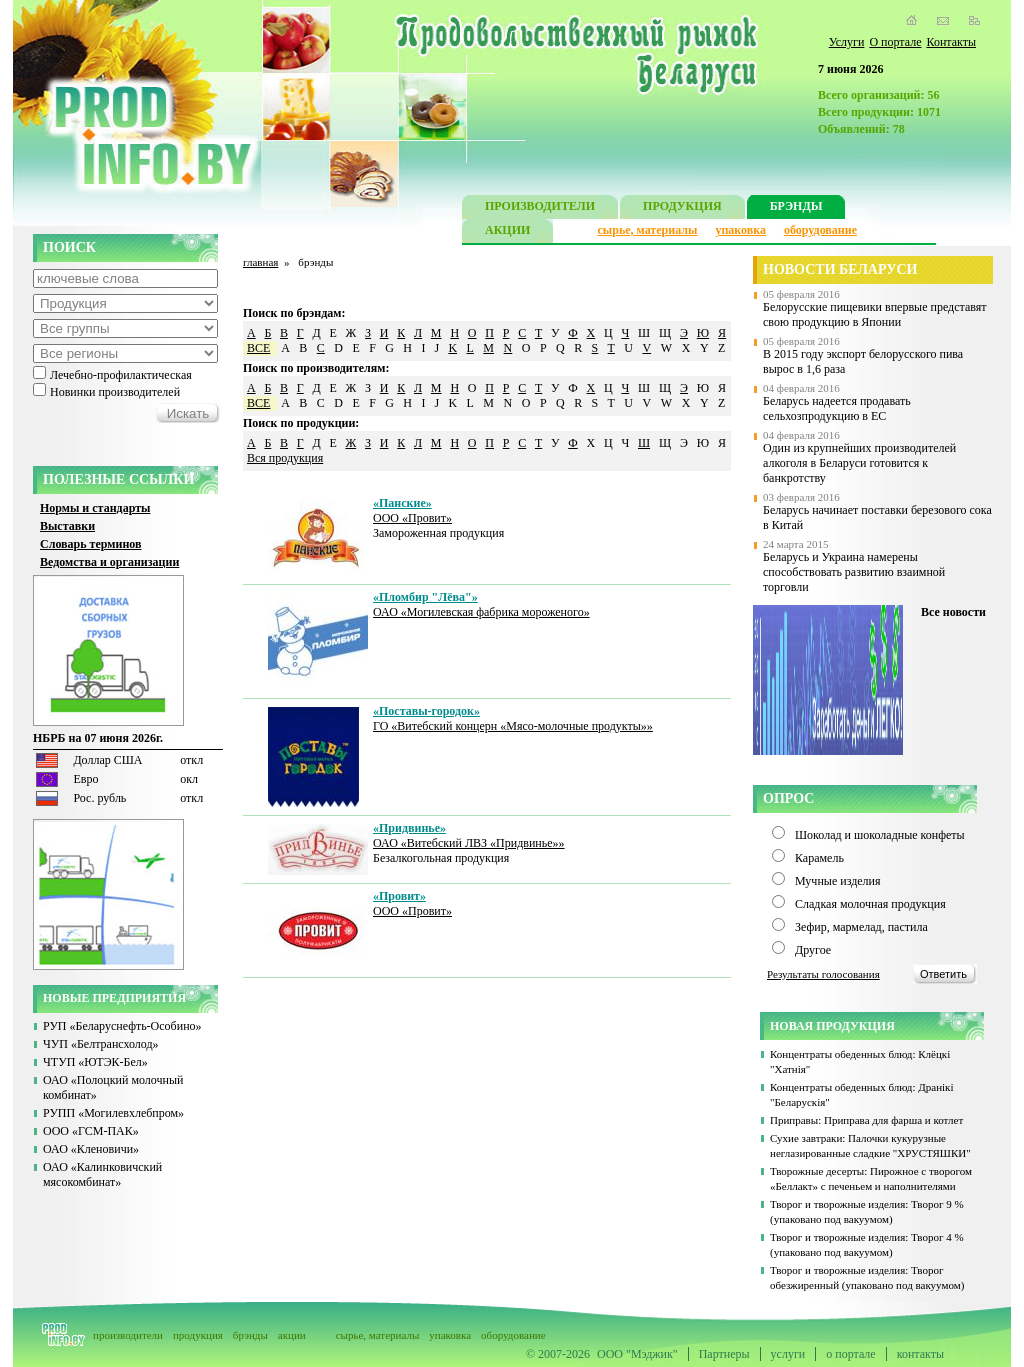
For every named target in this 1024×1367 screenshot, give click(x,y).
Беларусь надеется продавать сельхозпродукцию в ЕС (837, 408)
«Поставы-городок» (426, 711)
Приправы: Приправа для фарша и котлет (866, 1120)
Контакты (951, 42)
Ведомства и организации (109, 562)
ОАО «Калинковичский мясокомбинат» (102, 1174)
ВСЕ (258, 348)
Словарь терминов (91, 544)
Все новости (953, 612)
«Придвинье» (409, 828)
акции (292, 1335)
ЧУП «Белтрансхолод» (101, 1044)
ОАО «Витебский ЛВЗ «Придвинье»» (469, 843)
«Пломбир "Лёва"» (425, 597)
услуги (788, 1354)
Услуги (847, 42)
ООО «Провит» (412, 518)
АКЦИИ (507, 232)
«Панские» (402, 503)
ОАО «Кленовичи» (91, 1149)
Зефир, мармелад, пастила (861, 927)
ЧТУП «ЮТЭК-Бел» (95, 1062)
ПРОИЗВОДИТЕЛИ (540, 208)
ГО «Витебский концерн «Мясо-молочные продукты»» (513, 726)
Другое (813, 950)
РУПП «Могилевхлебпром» (113, 1113)
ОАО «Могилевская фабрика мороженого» (481, 612)
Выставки (67, 526)
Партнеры (724, 1354)
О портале (895, 42)
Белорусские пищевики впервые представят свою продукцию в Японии (875, 314)
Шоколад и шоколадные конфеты (880, 835)
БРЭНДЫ (796, 208)
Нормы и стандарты (95, 508)
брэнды (250, 1335)
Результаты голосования (823, 974)
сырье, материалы (648, 230)
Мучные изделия (838, 881)
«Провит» (399, 896)
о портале (850, 1354)
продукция (198, 1335)
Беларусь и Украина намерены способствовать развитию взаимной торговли (854, 572)
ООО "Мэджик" (637, 1354)
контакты (920, 1354)
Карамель (819, 858)
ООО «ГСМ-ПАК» (91, 1131)
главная (260, 262)
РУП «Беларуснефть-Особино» (122, 1026)
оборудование (820, 230)
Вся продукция (285, 458)
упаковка (740, 230)
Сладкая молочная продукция (870, 904)
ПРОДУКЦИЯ (682, 208)
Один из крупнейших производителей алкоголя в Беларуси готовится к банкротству (859, 463)
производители (128, 1335)
